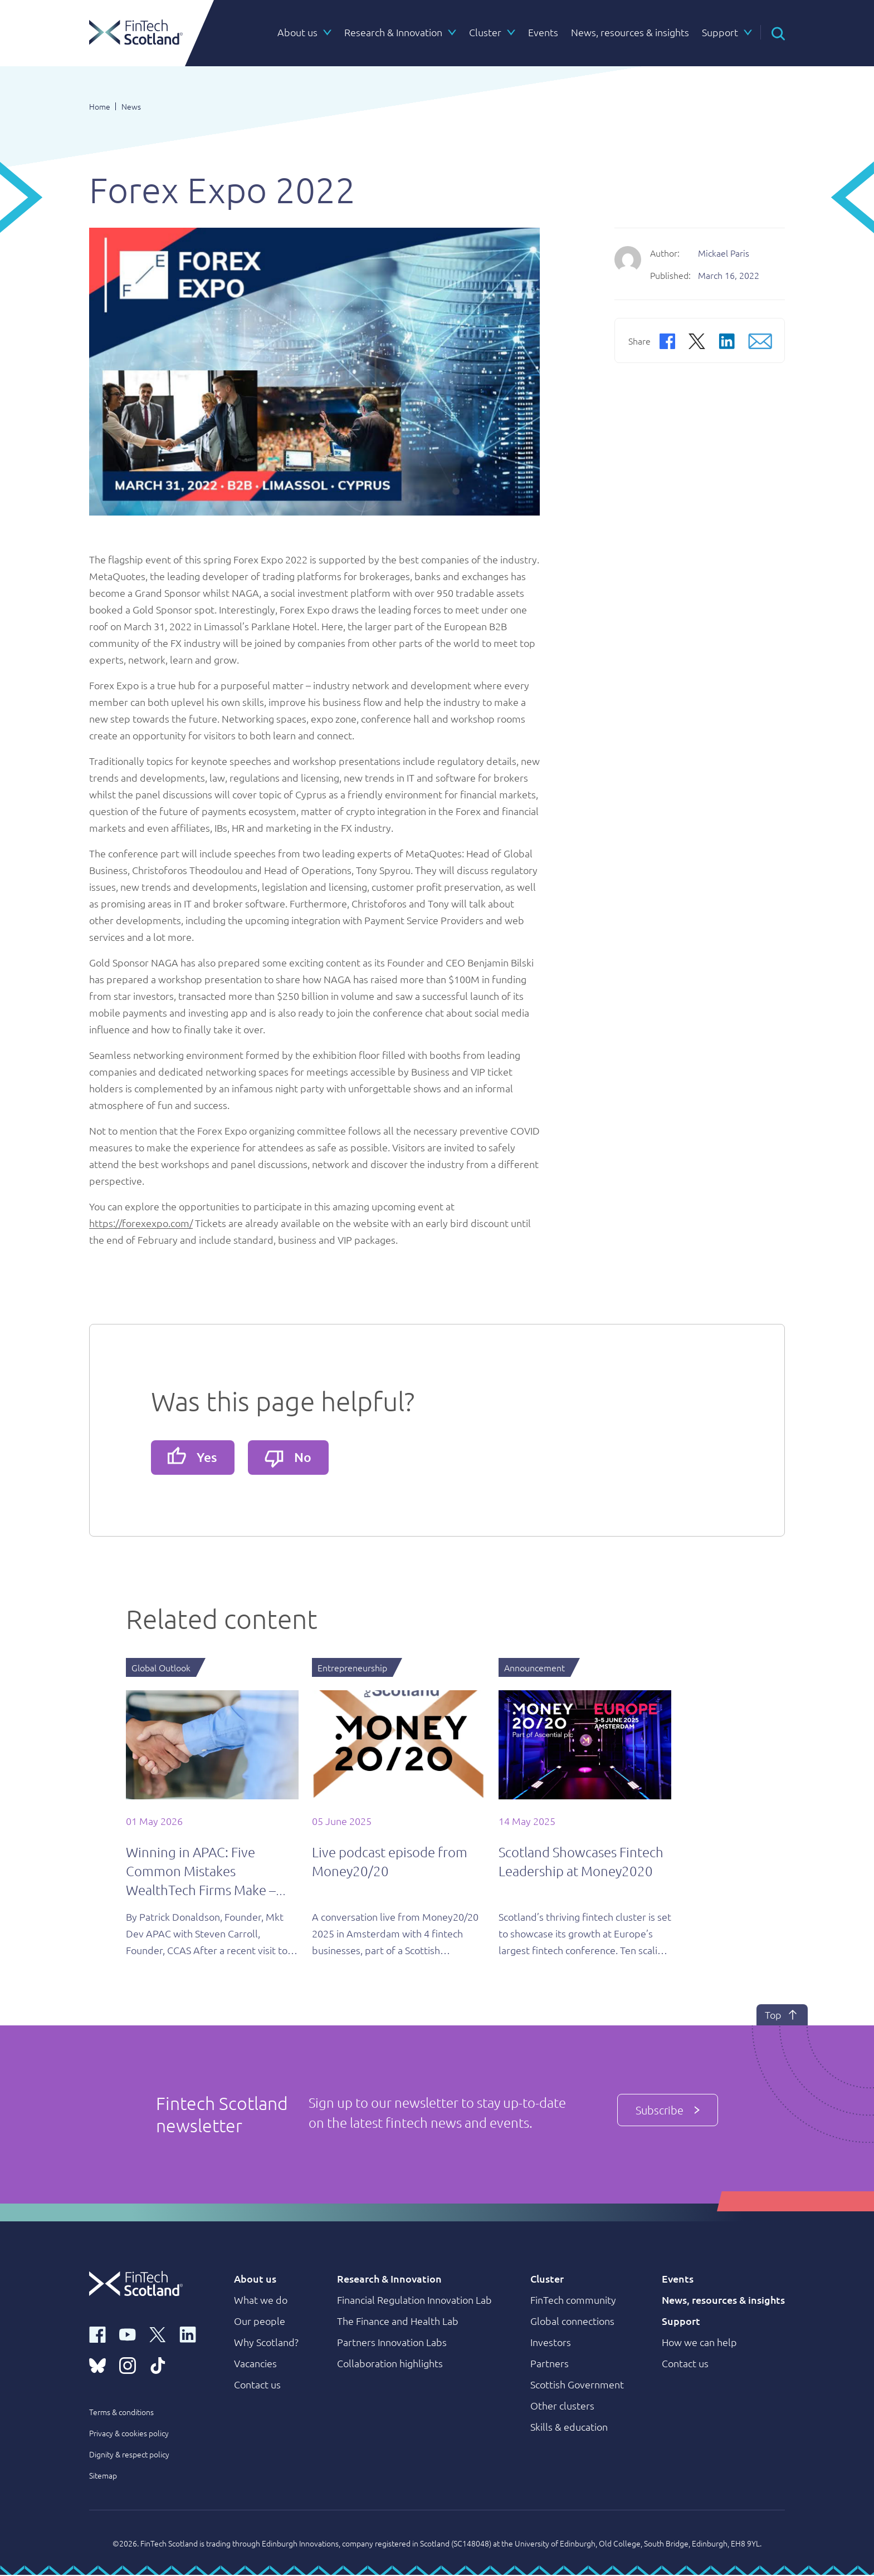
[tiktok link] (157, 2366)
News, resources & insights (723, 2300)
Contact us (257, 2385)
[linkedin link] (187, 2335)
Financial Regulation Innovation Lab (414, 2300)
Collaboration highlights (390, 2364)
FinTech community (573, 2300)
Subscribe (668, 2109)
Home (99, 106)
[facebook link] (97, 2335)
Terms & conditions (121, 2412)
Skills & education (569, 2427)
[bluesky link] (97, 2366)
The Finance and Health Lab (397, 2321)
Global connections (572, 2321)
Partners (549, 2364)
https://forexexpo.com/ (141, 1222)
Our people (259, 2321)
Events (678, 2279)
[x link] (157, 2335)
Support (681, 2321)
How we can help (699, 2343)
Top (773, 2016)
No (293, 1459)
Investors (550, 2343)
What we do (260, 2300)
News (131, 106)
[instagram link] (127, 2366)
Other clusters (562, 2406)
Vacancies (255, 2364)
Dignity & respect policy (129, 2455)
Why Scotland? (266, 2343)
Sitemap (103, 2476)
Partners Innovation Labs (392, 2343)
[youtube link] (127, 2335)
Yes (194, 1456)
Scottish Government (577, 2385)
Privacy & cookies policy (129, 2434)
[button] (778, 32)
